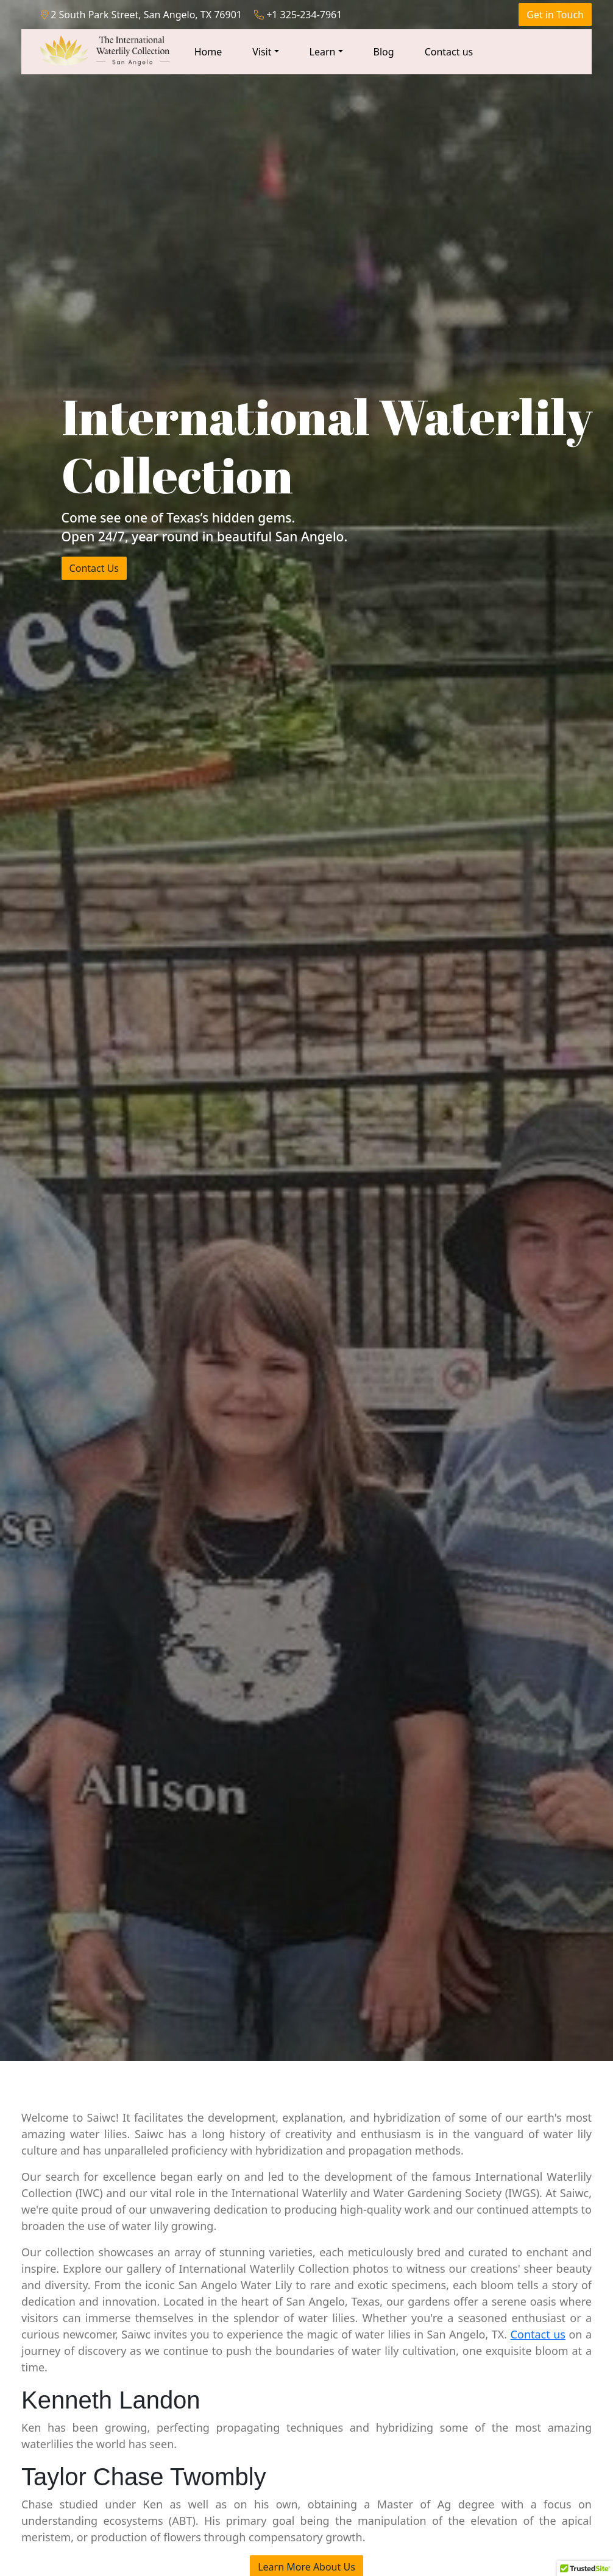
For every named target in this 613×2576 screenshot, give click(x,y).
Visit (261, 51)
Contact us (449, 51)
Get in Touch (555, 14)
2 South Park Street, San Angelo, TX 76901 (141, 14)
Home (208, 51)
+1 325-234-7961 (298, 14)
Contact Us (94, 568)
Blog (384, 51)
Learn (323, 51)
